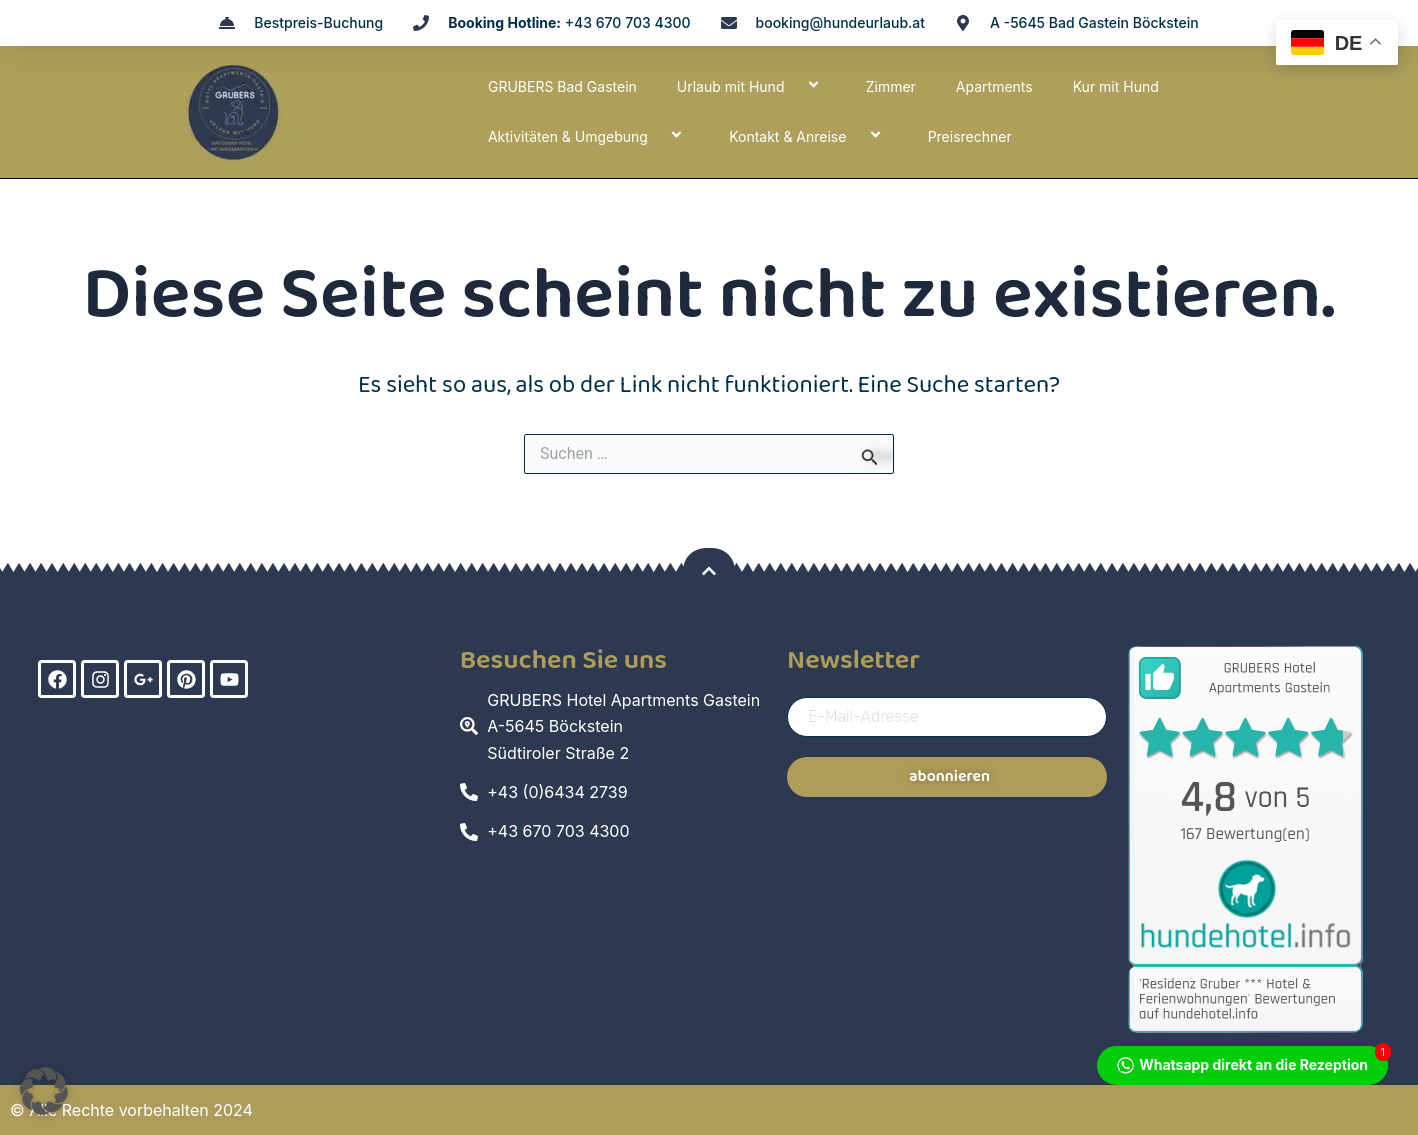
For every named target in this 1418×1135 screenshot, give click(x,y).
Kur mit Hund (1116, 86)
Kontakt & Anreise (808, 136)
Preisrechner (970, 136)
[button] (44, 1091)
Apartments (994, 86)
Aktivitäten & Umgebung (588, 136)
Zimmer (891, 86)
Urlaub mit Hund (751, 86)
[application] (792, 86)
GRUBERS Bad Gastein (562, 86)
